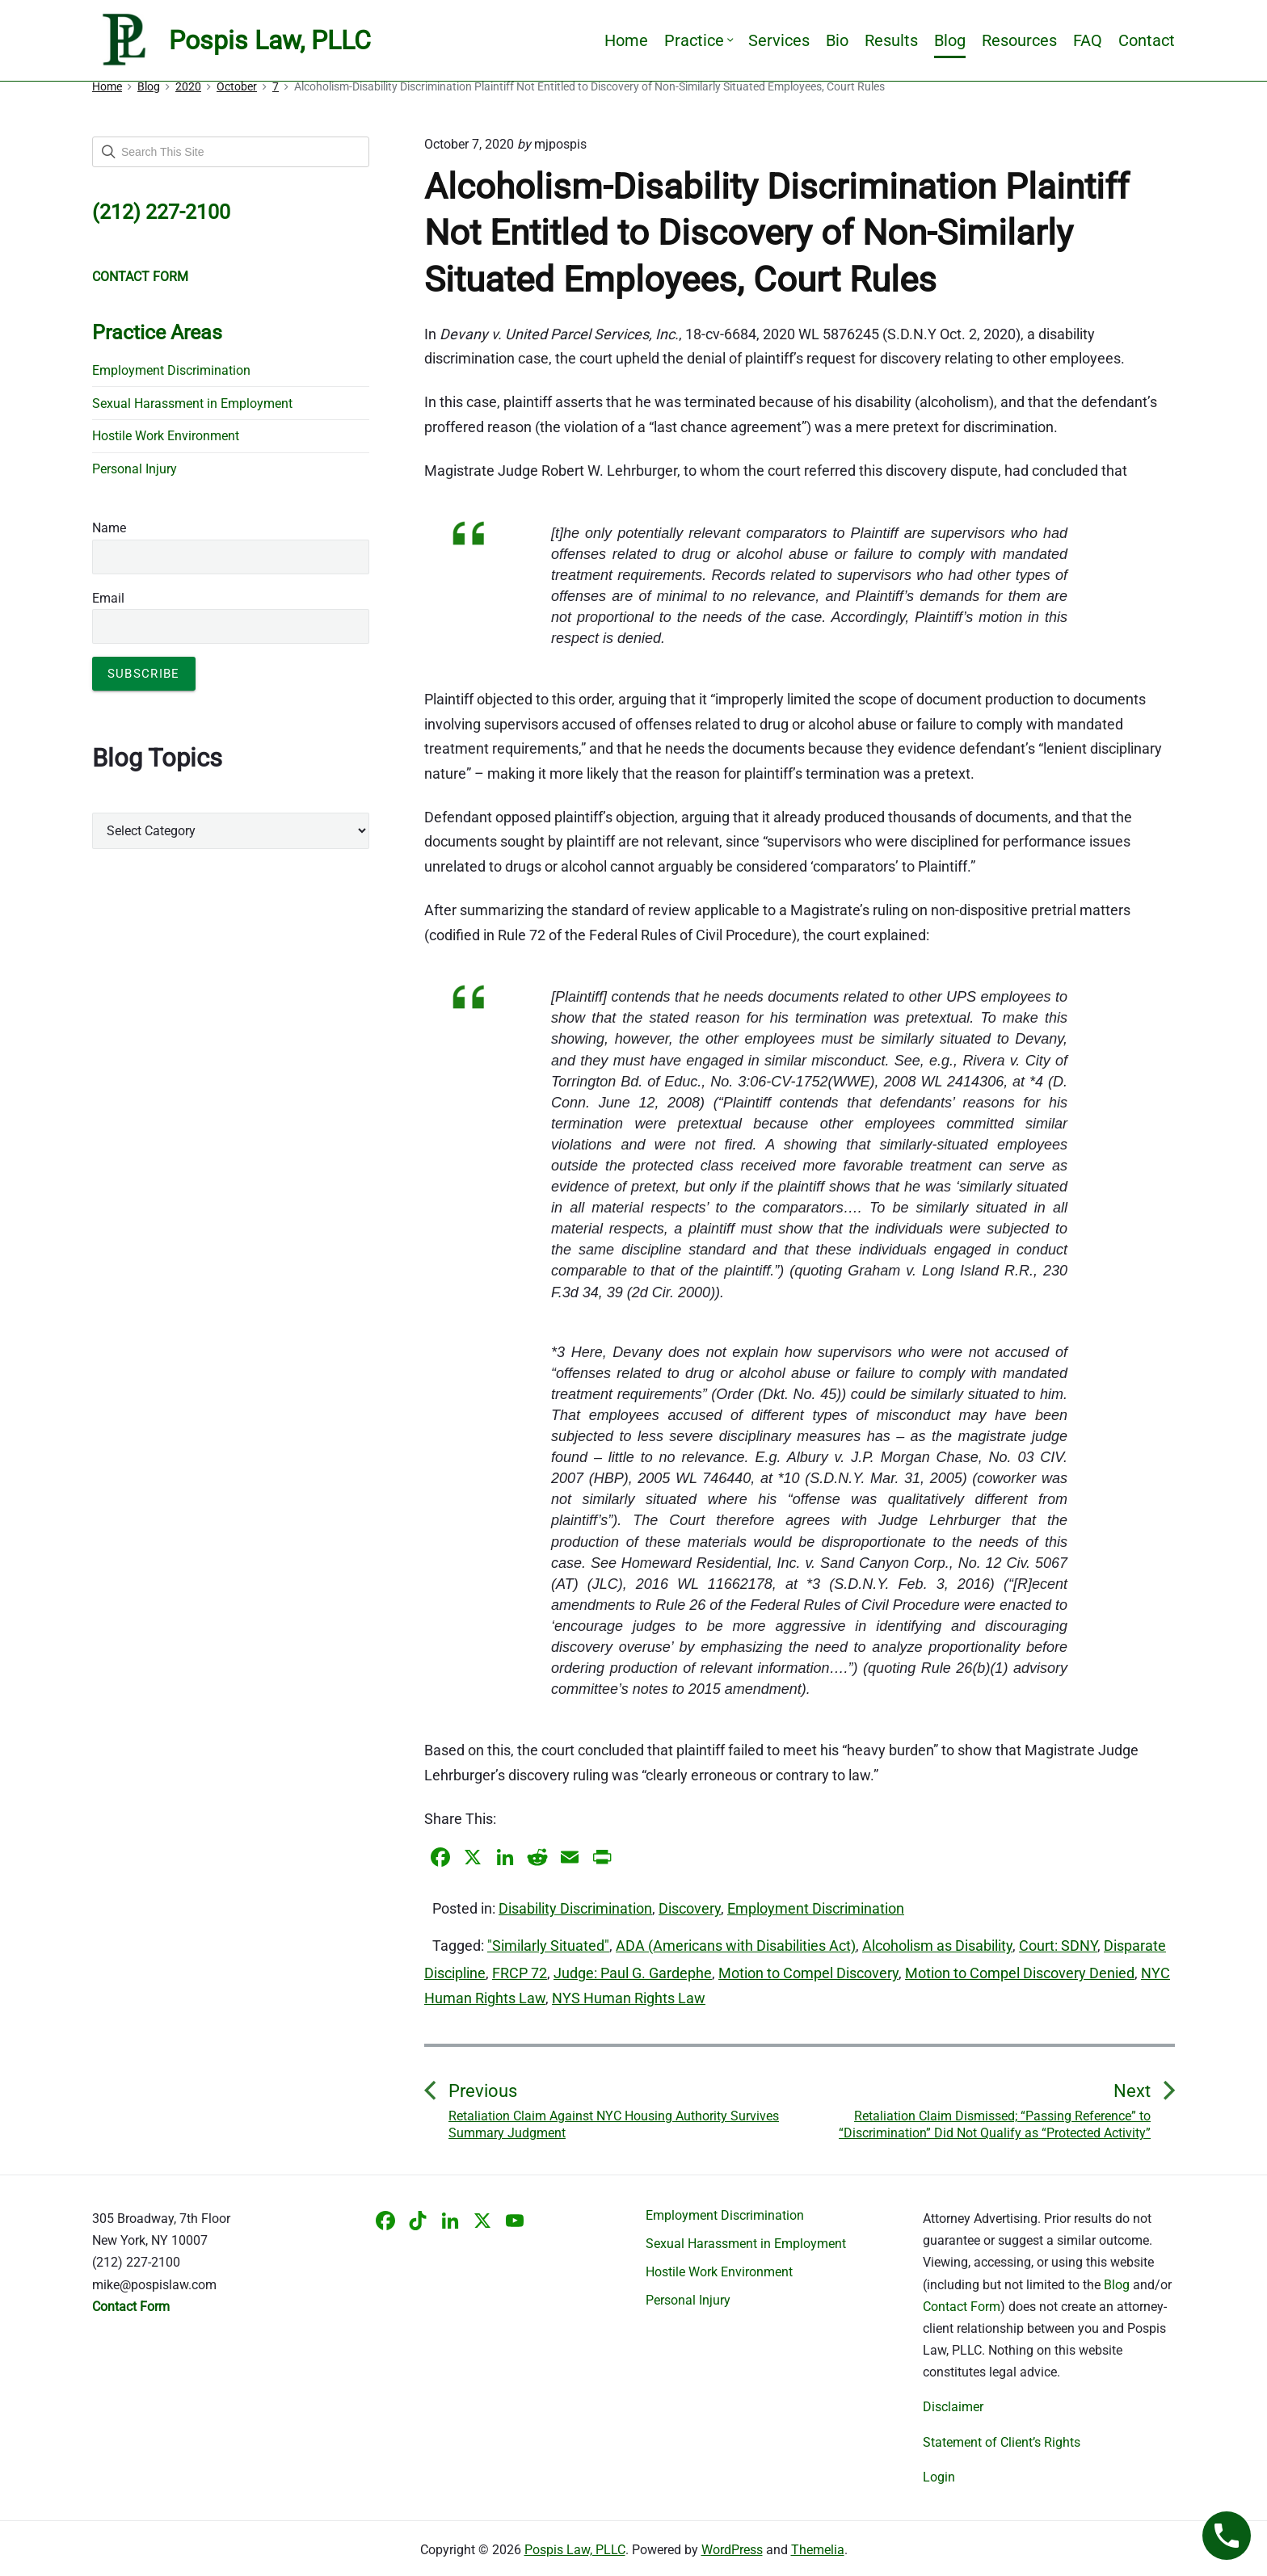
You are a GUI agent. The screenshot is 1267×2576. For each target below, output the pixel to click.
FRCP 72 (519, 1973)
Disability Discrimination (575, 1908)
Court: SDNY (1058, 1945)
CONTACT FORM (140, 276)
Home (626, 40)
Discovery (690, 1908)
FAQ (1087, 40)
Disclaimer (953, 2406)
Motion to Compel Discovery (808, 1973)
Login (939, 2477)
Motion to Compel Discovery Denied (1019, 1973)
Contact (1146, 40)
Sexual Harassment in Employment (192, 403)
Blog (950, 40)
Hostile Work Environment (165, 435)
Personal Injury (134, 469)
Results (891, 40)
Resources (1019, 40)
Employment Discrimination (815, 1908)
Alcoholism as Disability (937, 1945)
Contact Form (961, 2306)
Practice (698, 40)
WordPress (732, 2549)
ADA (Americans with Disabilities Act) (736, 1945)
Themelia (817, 2549)
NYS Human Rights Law (628, 1998)
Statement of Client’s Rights (1001, 2442)
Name (109, 528)
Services (779, 40)
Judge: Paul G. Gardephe (633, 1973)
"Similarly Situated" (548, 1945)
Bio (837, 40)
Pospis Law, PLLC (574, 2549)
